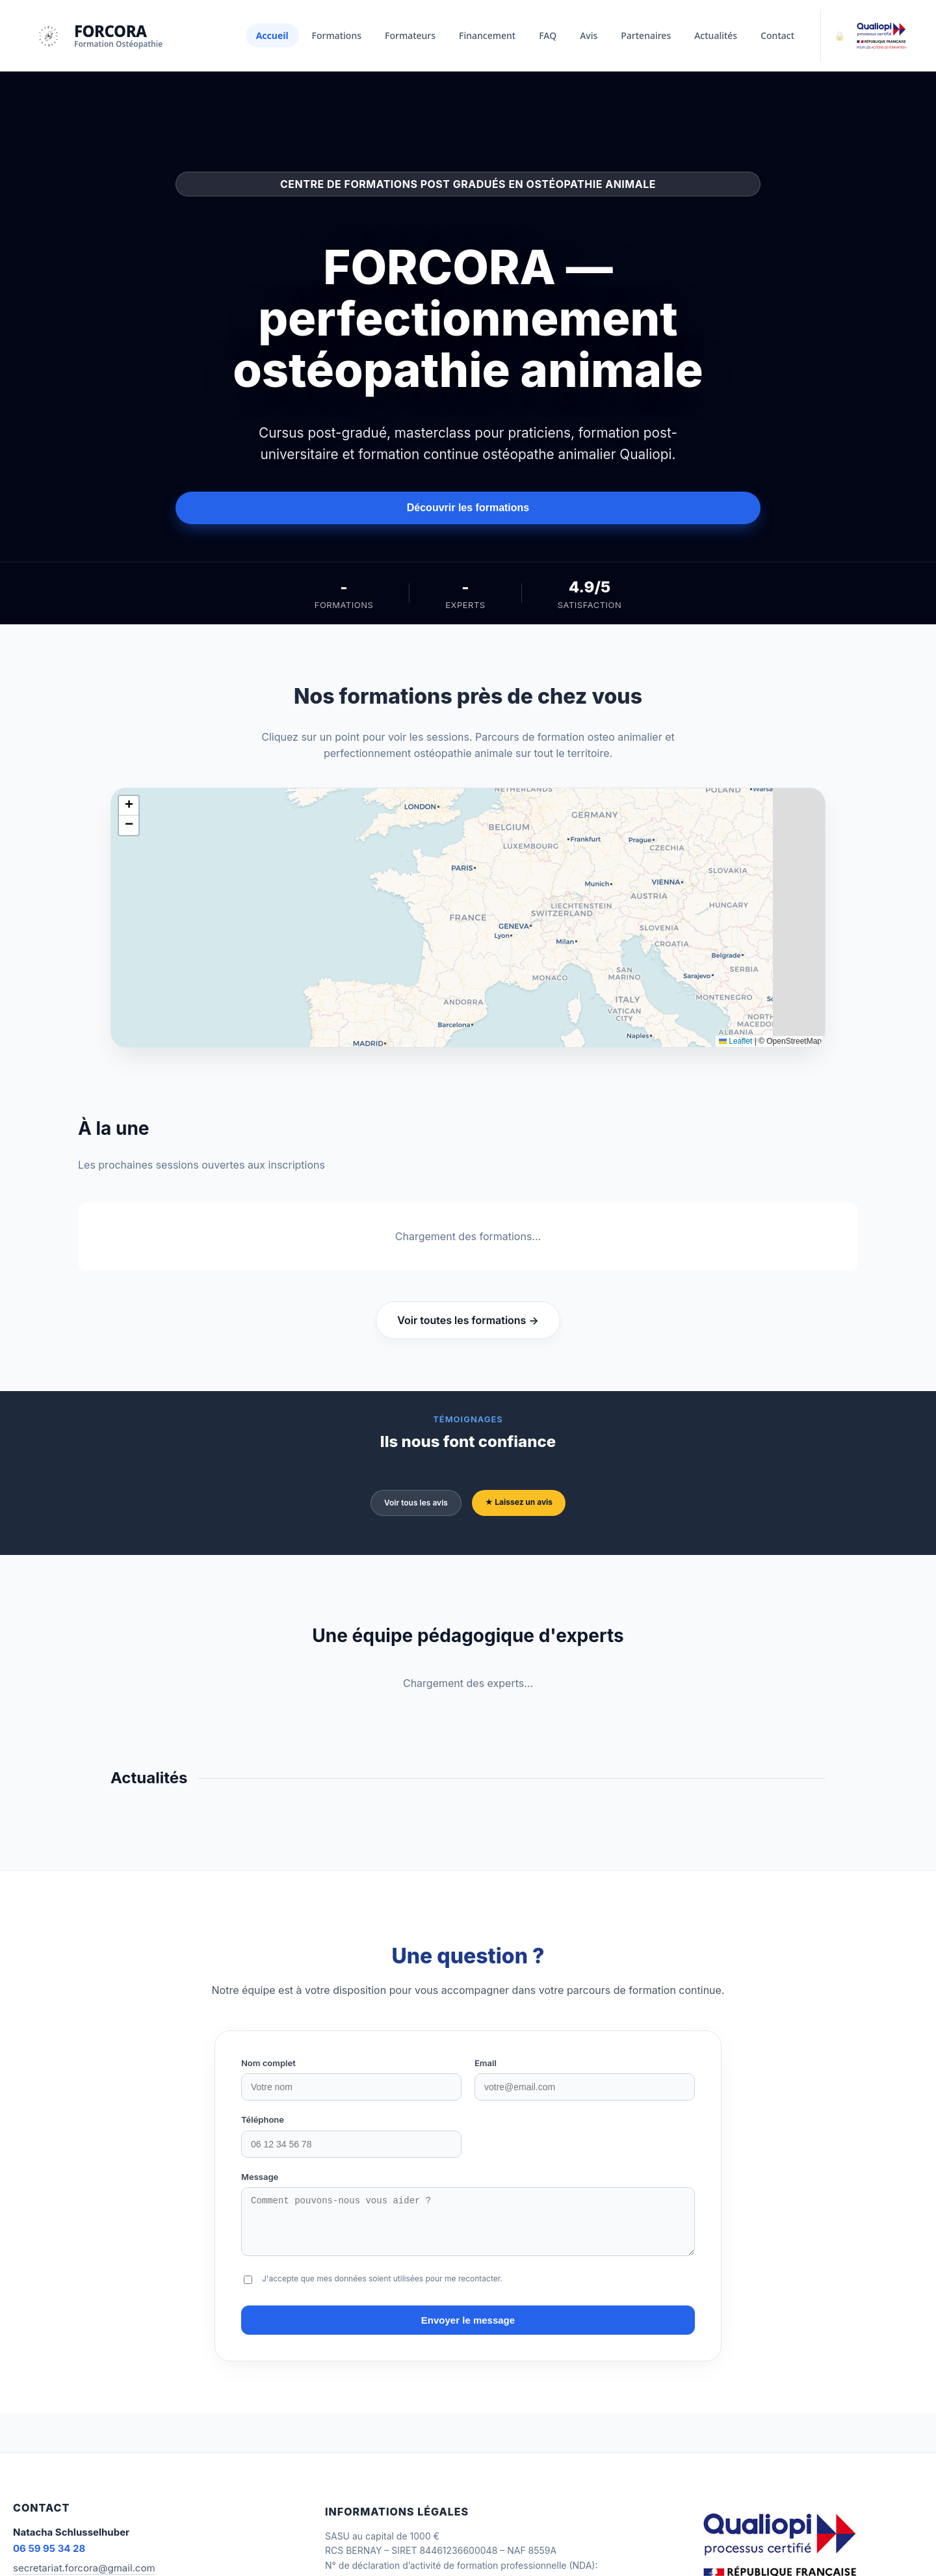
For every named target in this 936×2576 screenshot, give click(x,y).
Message (259, 2176)
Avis (588, 35)
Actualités (715, 35)
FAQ (547, 35)
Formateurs (410, 35)
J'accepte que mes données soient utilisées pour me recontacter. (382, 2288)
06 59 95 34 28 (49, 2558)
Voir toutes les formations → (467, 1320)
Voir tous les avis (416, 1502)
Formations (336, 35)
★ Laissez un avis (518, 1502)
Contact (777, 35)
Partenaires (646, 35)
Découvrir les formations (468, 507)
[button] (128, 806)
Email (485, 2063)
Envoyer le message (468, 2329)
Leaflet (735, 1041)
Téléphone (262, 2119)
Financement (487, 35)
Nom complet (268, 2063)
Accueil (272, 35)
